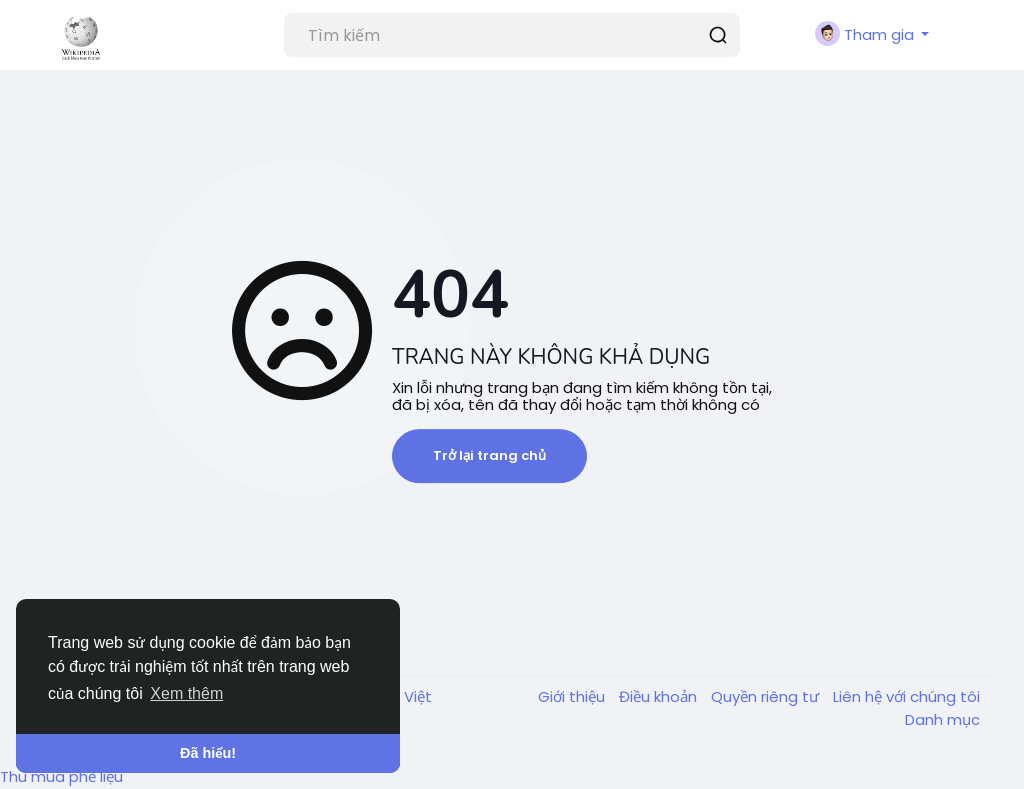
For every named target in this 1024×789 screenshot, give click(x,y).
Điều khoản (660, 696)
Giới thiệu (573, 696)
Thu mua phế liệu (61, 776)
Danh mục (942, 719)
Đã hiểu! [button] (208, 753)
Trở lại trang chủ (489, 455)
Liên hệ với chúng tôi (906, 696)
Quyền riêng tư (767, 696)
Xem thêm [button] (186, 693)
